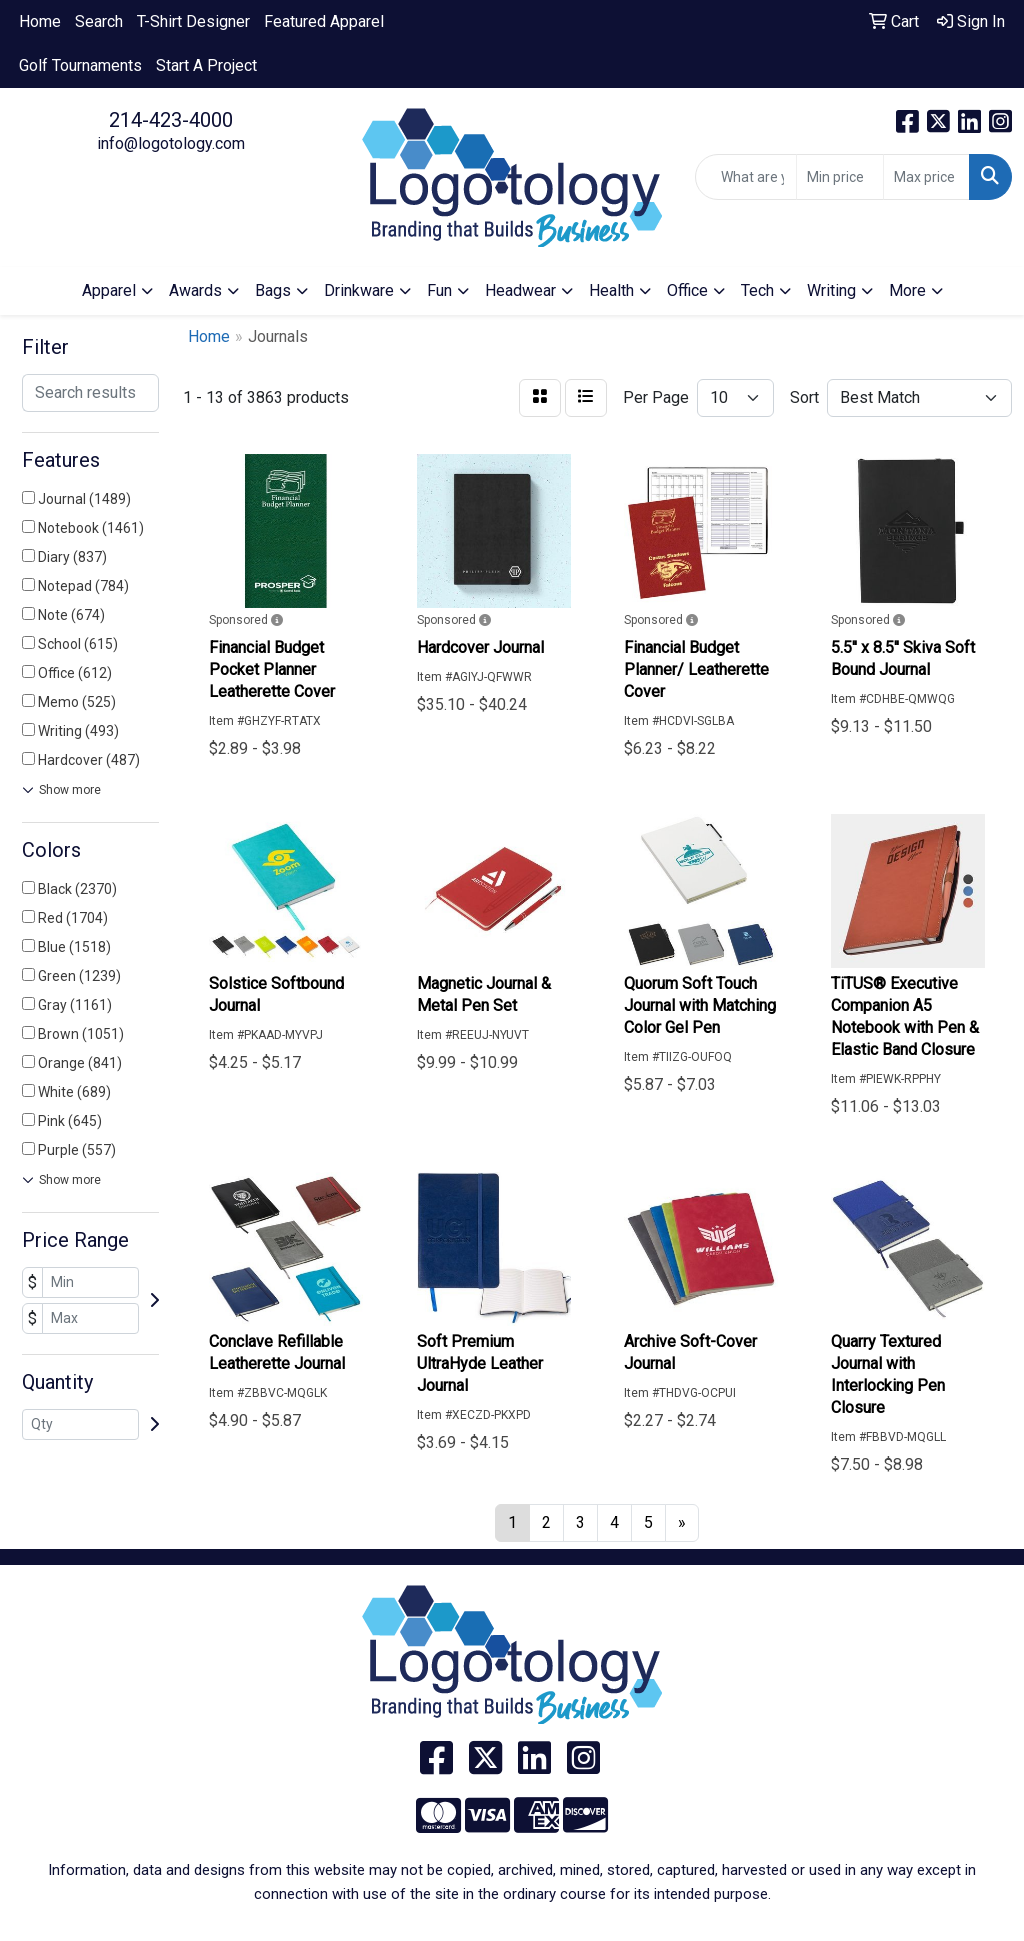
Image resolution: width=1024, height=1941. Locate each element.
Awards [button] (195, 290)
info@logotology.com (171, 143)
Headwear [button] (520, 290)
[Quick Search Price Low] (839, 177)
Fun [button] (439, 290)
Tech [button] (757, 290)
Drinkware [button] (359, 290)
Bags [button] (273, 290)
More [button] (907, 290)
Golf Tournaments (80, 65)
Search (99, 21)
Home (40, 21)
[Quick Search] (746, 177)
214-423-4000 (171, 120)
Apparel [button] (109, 290)
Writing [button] (831, 290)
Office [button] (687, 290)
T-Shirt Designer (193, 21)
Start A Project (206, 65)
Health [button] (611, 290)
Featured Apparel (324, 21)
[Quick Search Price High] (926, 177)
